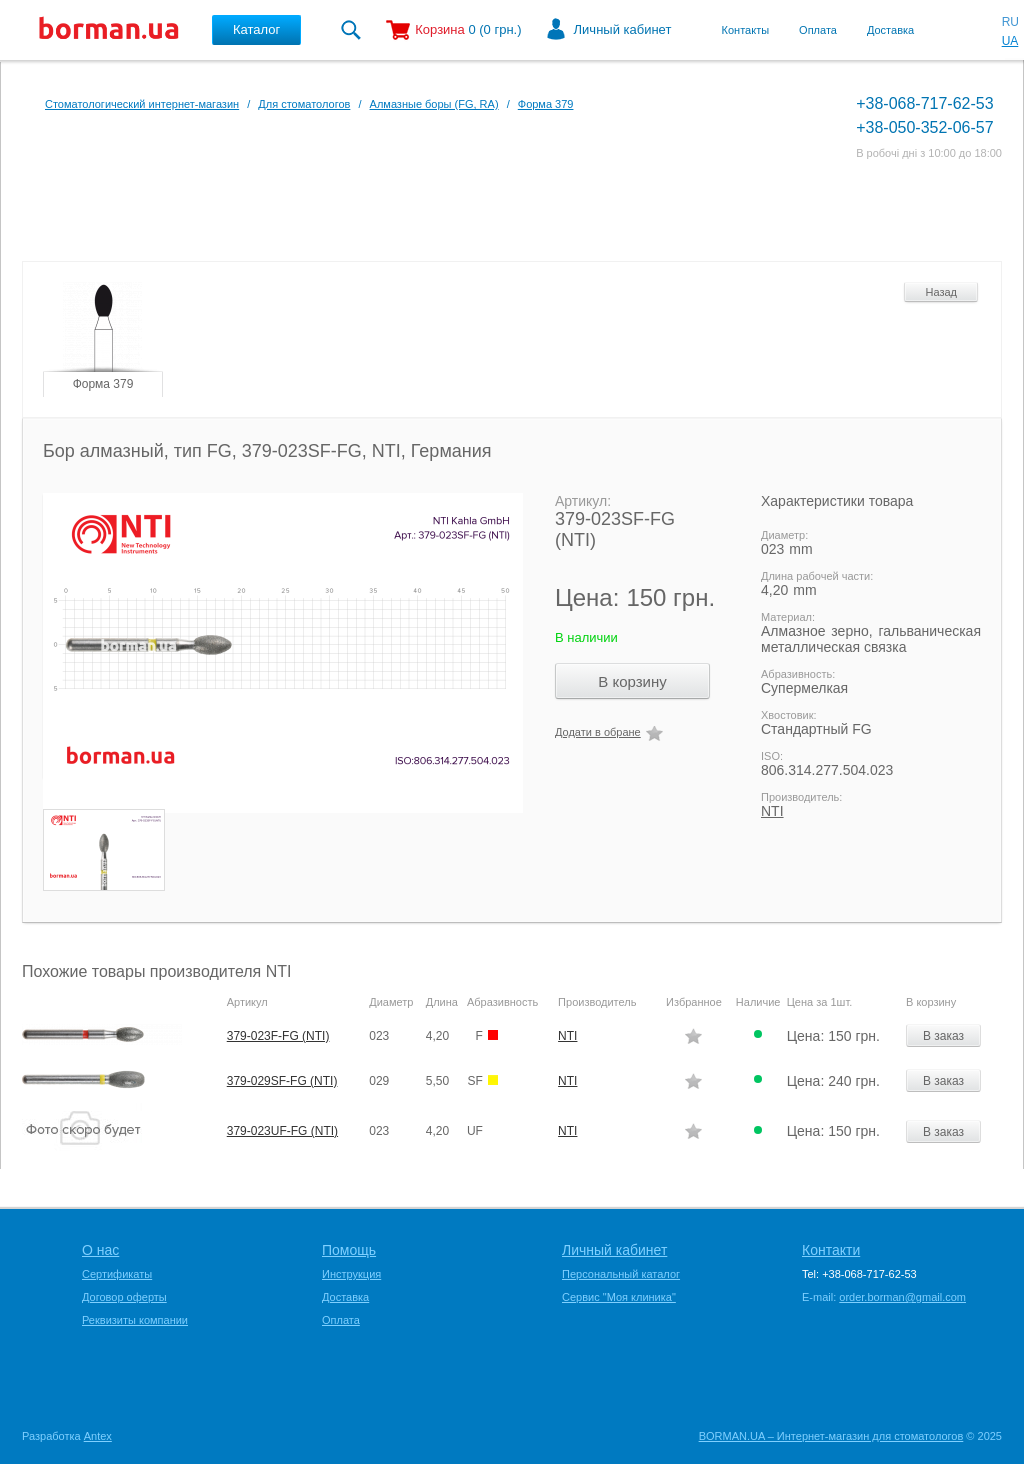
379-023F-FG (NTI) (278, 1036)
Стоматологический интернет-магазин (142, 104)
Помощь (349, 1250)
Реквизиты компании (135, 1320)
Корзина (440, 29)
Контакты (746, 30)
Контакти (831, 1250)
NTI (772, 811)
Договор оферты (124, 1297)
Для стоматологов (304, 104)
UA (1010, 41)
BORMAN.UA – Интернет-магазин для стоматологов (831, 1436)
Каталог (256, 29)
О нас (100, 1250)
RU (1010, 22)
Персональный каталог (621, 1274)
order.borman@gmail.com (902, 1297)
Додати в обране (598, 732)
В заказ (943, 1036)
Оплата (818, 30)
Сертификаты (117, 1274)
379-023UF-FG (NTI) (282, 1131)
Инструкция (351, 1274)
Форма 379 (546, 104)
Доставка (890, 30)
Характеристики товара (837, 501)
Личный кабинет (623, 29)
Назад (941, 292)
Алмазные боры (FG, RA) (434, 104)
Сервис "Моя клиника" (619, 1297)
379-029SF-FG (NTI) (282, 1081)
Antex (98, 1436)
